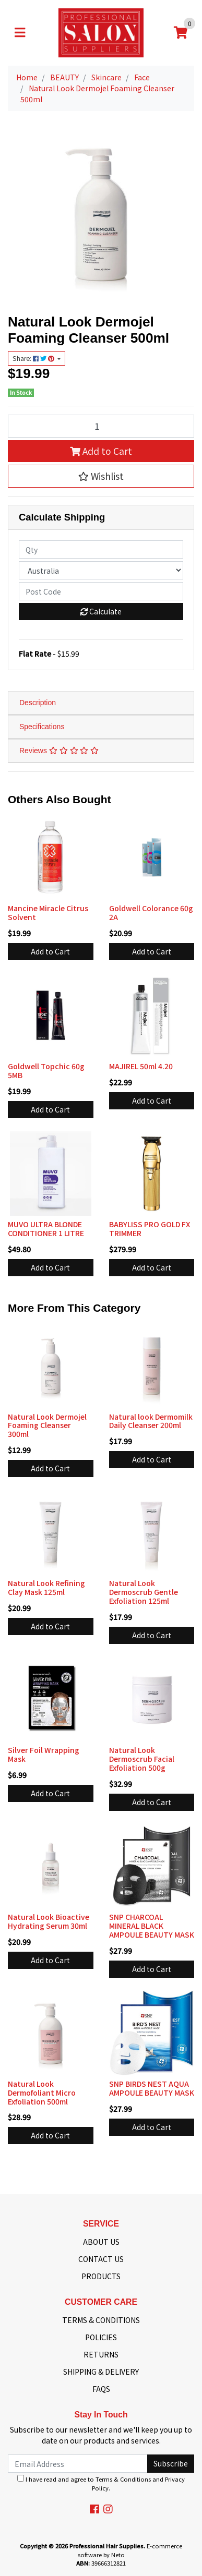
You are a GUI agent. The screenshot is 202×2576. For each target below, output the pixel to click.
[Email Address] (78, 2463)
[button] (101, 476)
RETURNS (101, 2354)
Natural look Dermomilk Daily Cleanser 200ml (151, 1421)
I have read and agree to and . (101, 2483)
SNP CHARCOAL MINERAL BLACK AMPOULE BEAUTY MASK (151, 1926)
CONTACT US (101, 2259)
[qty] (101, 549)
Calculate (101, 611)
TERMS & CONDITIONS (101, 2320)
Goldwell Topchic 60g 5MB (46, 1070)
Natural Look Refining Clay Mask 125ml (46, 1587)
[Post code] (101, 591)
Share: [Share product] (34, 358)
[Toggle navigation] (20, 33)
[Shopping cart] (180, 33)
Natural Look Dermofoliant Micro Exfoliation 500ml (42, 2092)
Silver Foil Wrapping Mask (43, 1754)
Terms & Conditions (123, 2479)
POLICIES (101, 2337)
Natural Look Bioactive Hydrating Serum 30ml (48, 1921)
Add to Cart (101, 450)
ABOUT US (101, 2241)
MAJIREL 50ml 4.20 (141, 1066)
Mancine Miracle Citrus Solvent (48, 912)
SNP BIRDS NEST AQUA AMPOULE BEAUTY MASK (151, 2088)
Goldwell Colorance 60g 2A (151, 912)
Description (37, 702)
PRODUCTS (101, 2276)
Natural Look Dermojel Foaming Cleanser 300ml (47, 1425)
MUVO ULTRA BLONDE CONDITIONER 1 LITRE (46, 1228)
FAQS (101, 2389)
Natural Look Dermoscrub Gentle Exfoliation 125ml (143, 1592)
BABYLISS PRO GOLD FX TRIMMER (149, 1228)
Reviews (59, 750)
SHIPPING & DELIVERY (101, 2371)
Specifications (41, 726)
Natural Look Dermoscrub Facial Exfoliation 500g (141, 1759)
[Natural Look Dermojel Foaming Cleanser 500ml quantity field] (101, 426)
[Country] (101, 570)
